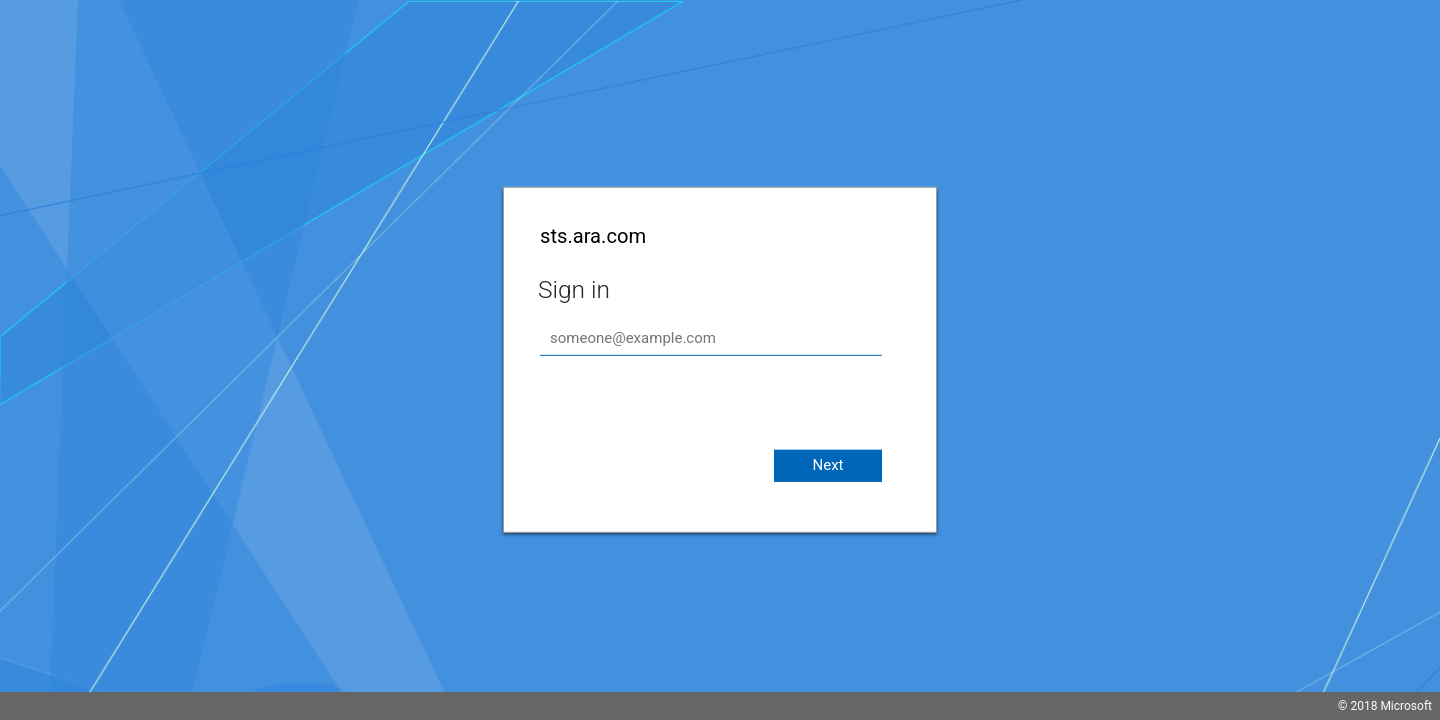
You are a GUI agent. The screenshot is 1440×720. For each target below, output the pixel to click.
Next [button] (827, 465)
